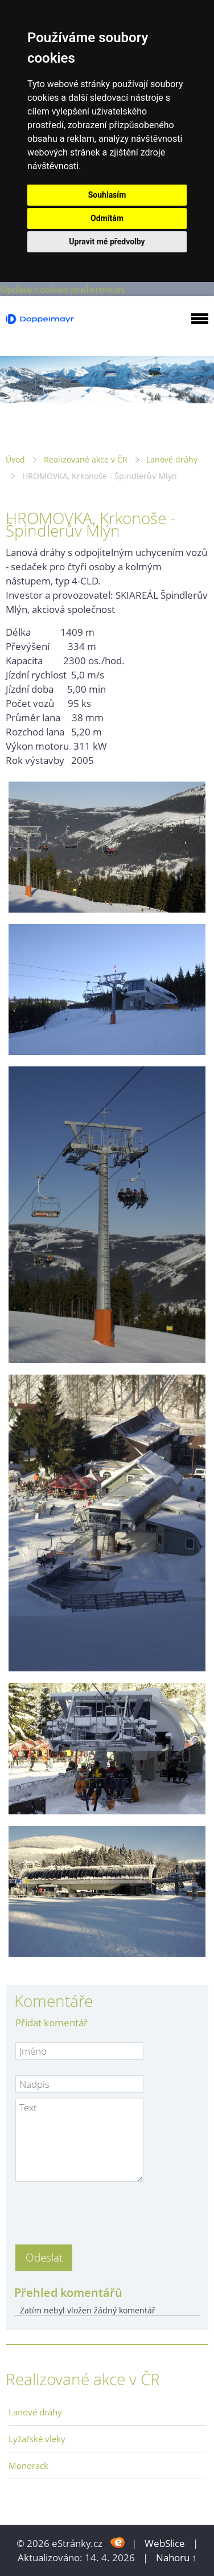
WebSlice (165, 2543)
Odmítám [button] (107, 218)
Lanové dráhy (171, 459)
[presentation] (101, 2209)
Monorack (28, 2465)
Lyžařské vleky (37, 2438)
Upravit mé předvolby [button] (107, 241)
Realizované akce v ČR (85, 459)
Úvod (15, 459)
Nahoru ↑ (176, 2557)
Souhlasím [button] (107, 194)
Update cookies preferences (62, 289)
